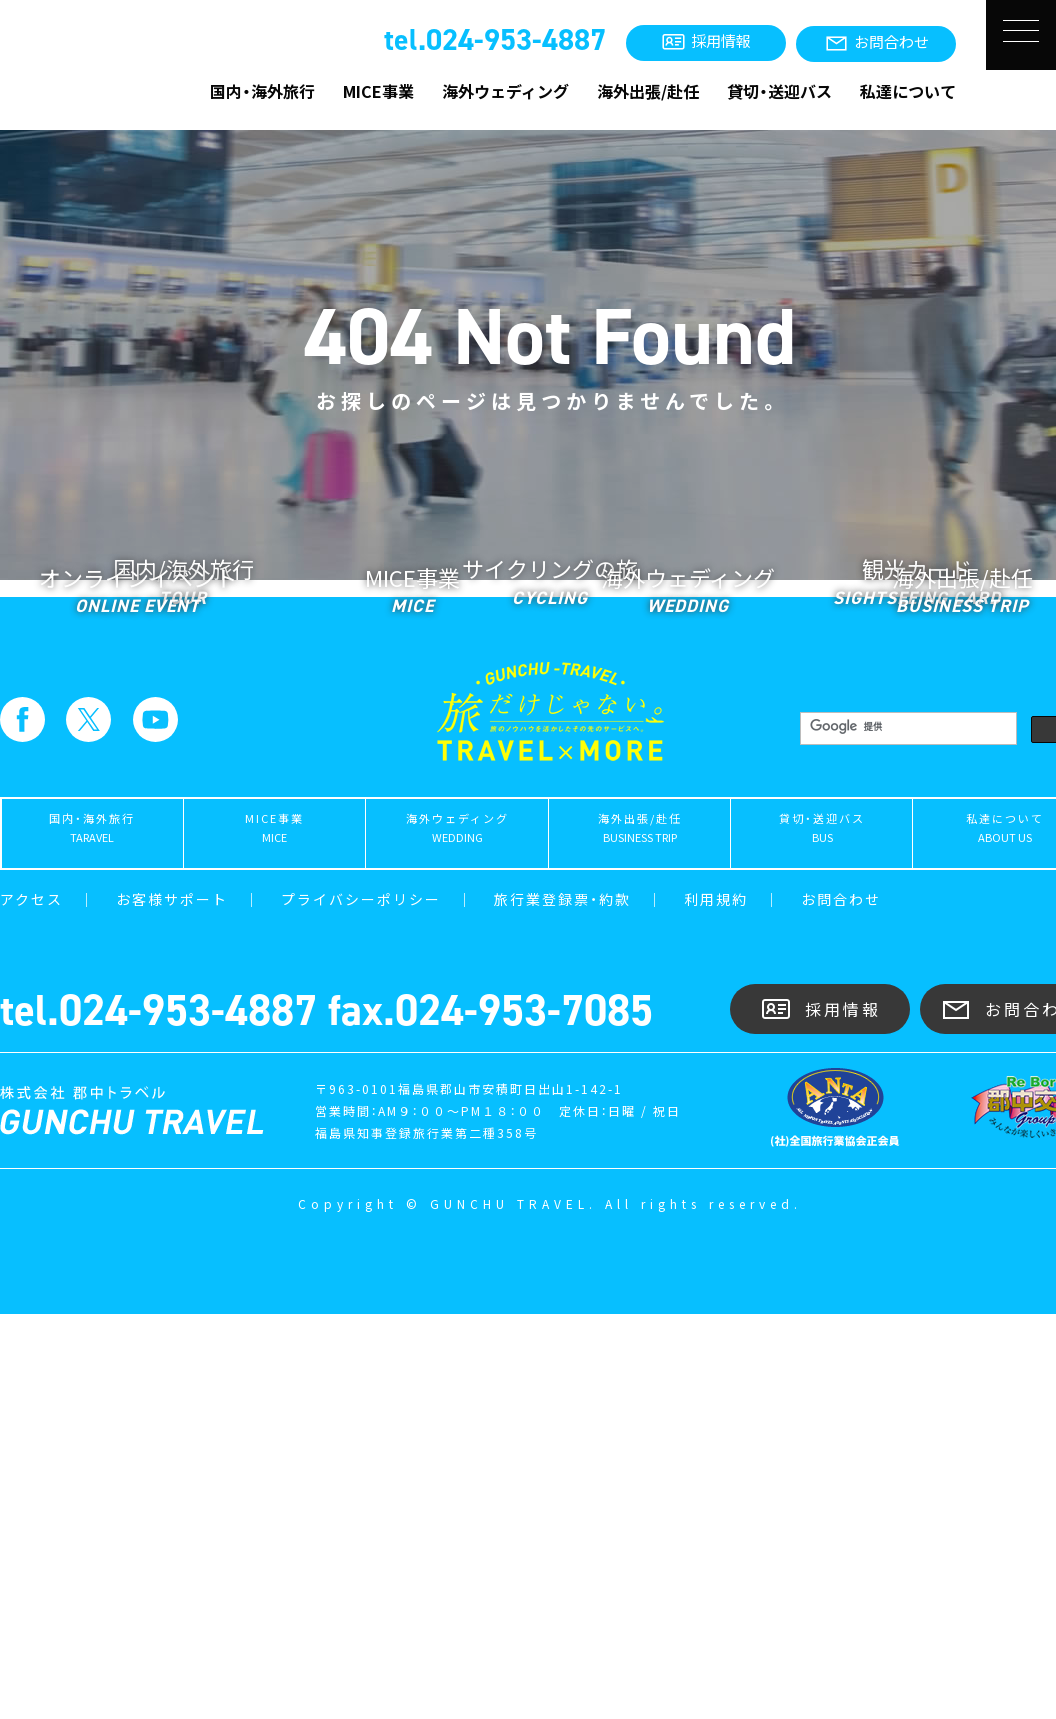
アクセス (31, 1304)
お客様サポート (172, 1304)
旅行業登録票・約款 (562, 1304)
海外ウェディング (505, 91)
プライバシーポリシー (361, 1304)
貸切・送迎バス (779, 91)
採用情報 (820, 1415)
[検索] (906, 1131)
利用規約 (716, 1304)
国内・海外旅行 (262, 91)
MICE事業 (378, 91)
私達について (908, 91)
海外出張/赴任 (648, 91)
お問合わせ (841, 1304)
